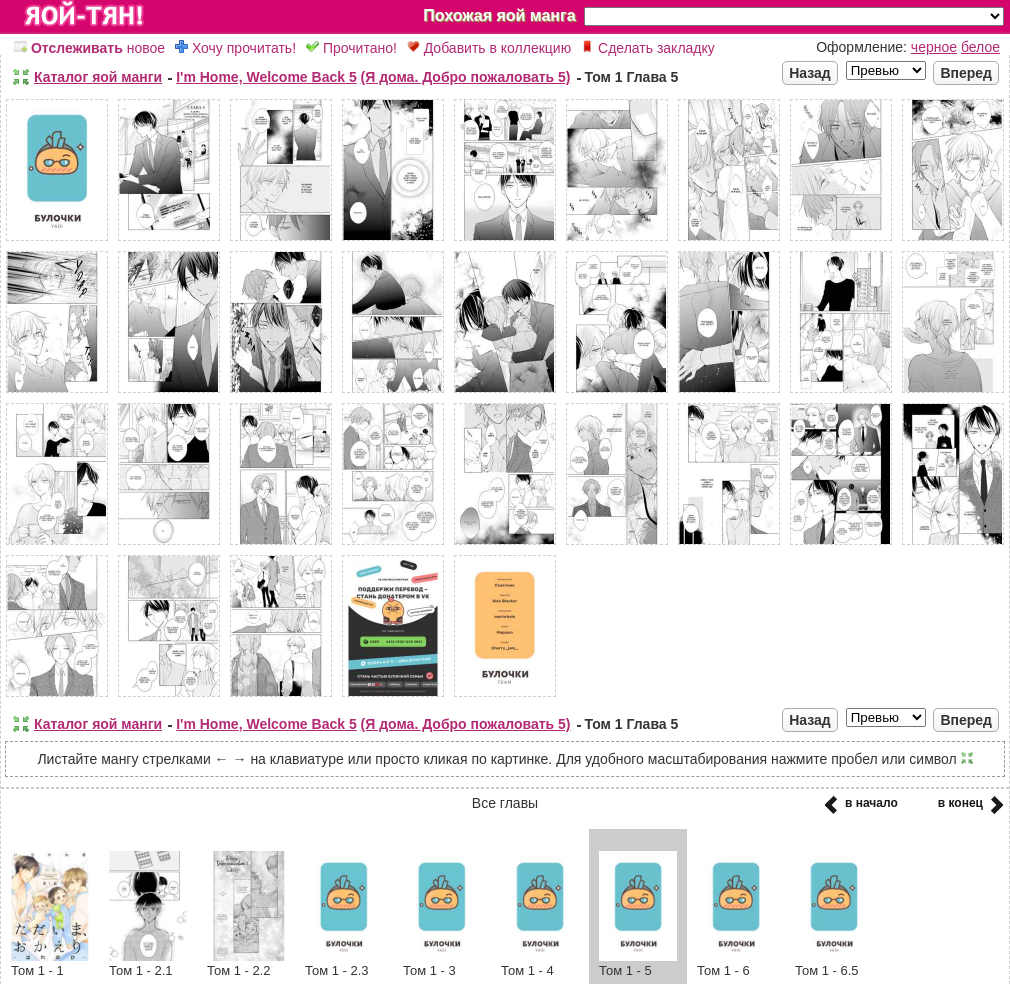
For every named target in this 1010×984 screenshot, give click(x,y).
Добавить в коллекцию (489, 48)
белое (980, 47)
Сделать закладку (648, 48)
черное (934, 47)
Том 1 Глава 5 (632, 77)
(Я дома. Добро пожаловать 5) (466, 77)
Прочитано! (351, 48)
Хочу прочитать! (235, 48)
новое (89, 48)
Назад (810, 73)
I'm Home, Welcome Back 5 (266, 77)
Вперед (966, 73)
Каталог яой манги (98, 77)
